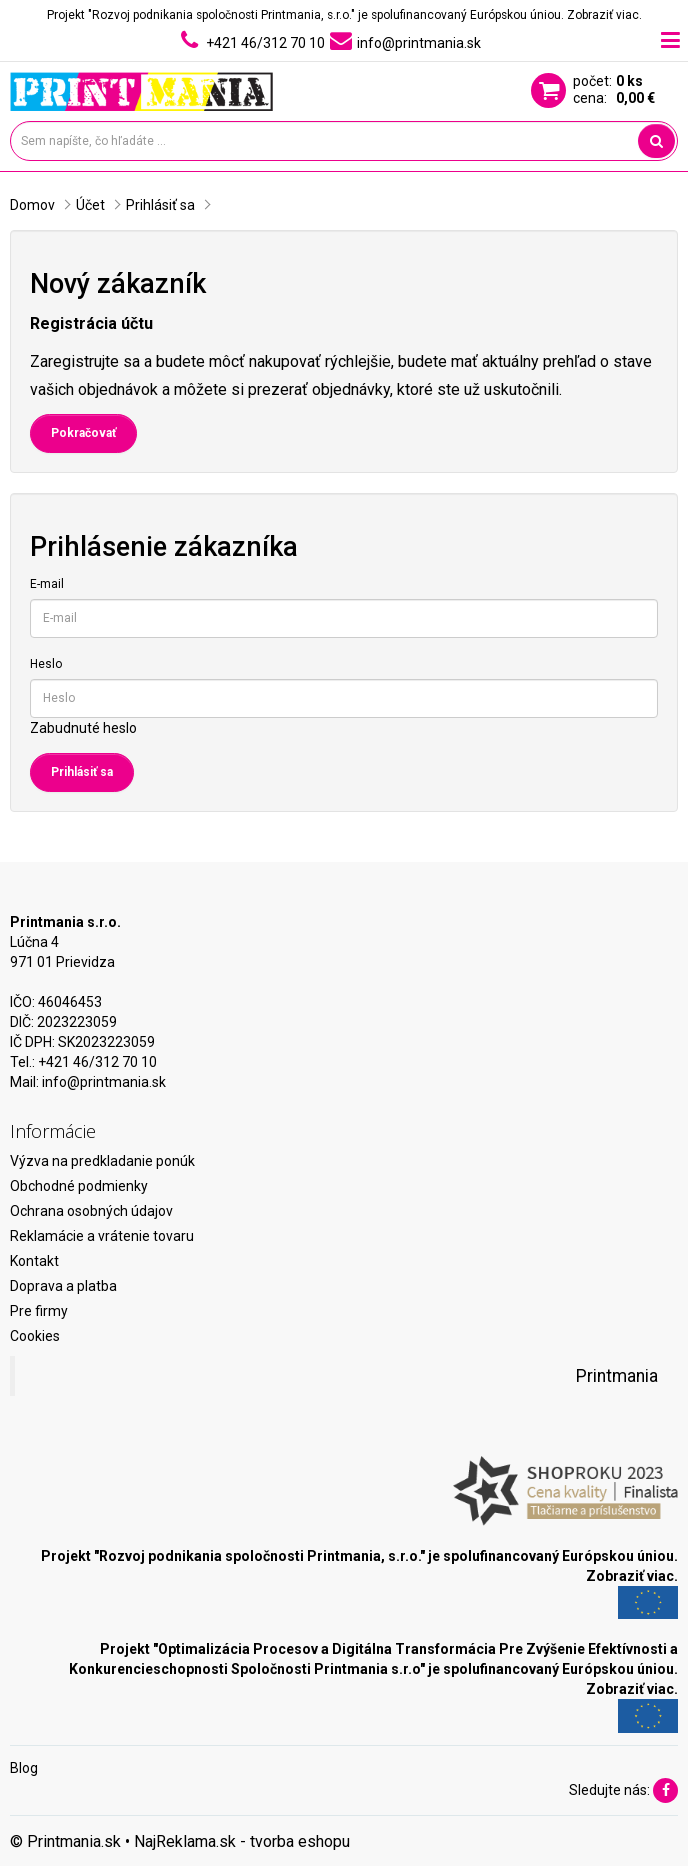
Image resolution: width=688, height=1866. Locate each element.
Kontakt (34, 1261)
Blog (24, 1768)
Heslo (46, 664)
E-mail (47, 584)
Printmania (617, 1376)
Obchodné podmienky (79, 1186)
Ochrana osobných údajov (91, 1211)
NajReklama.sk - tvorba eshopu (242, 1841)
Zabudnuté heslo (83, 728)
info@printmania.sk (104, 1082)
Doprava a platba (63, 1286)
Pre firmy (39, 1311)
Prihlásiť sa (160, 205)
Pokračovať (83, 433)
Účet (90, 205)
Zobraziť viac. (604, 15)
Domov (32, 205)
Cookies (35, 1336)
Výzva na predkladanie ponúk (102, 1161)
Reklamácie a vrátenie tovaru (102, 1236)
